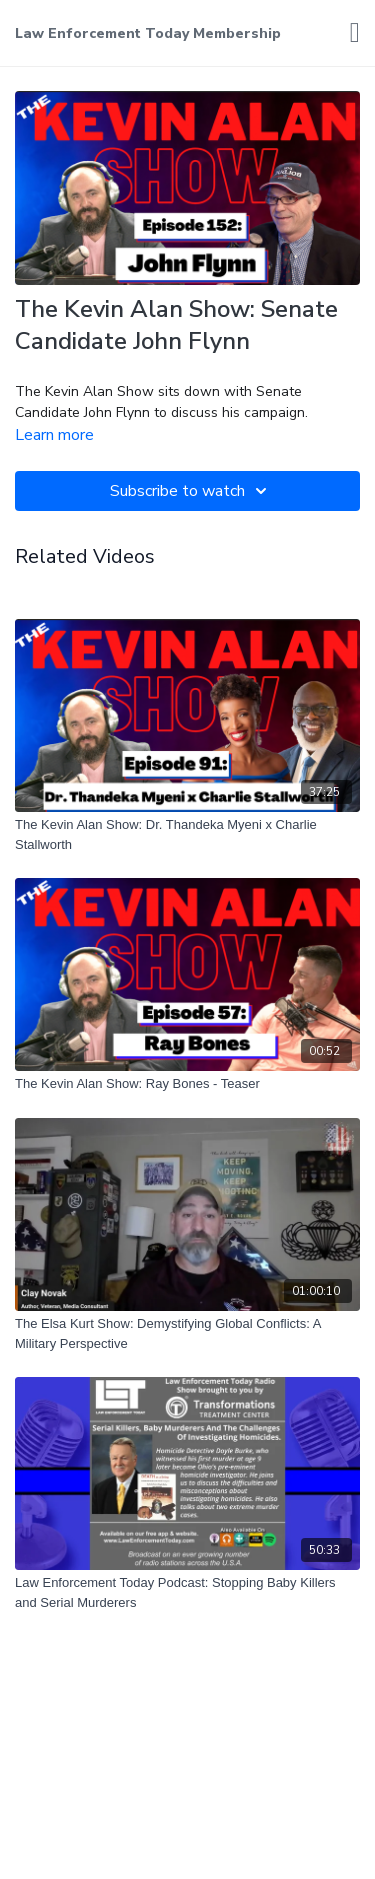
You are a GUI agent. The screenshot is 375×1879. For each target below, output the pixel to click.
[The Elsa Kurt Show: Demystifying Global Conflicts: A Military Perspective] (187, 1333)
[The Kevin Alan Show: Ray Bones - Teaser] (187, 1084)
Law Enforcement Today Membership (148, 33)
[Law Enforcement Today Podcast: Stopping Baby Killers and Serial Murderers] (187, 1592)
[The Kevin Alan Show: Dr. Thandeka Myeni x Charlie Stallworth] (187, 834)
